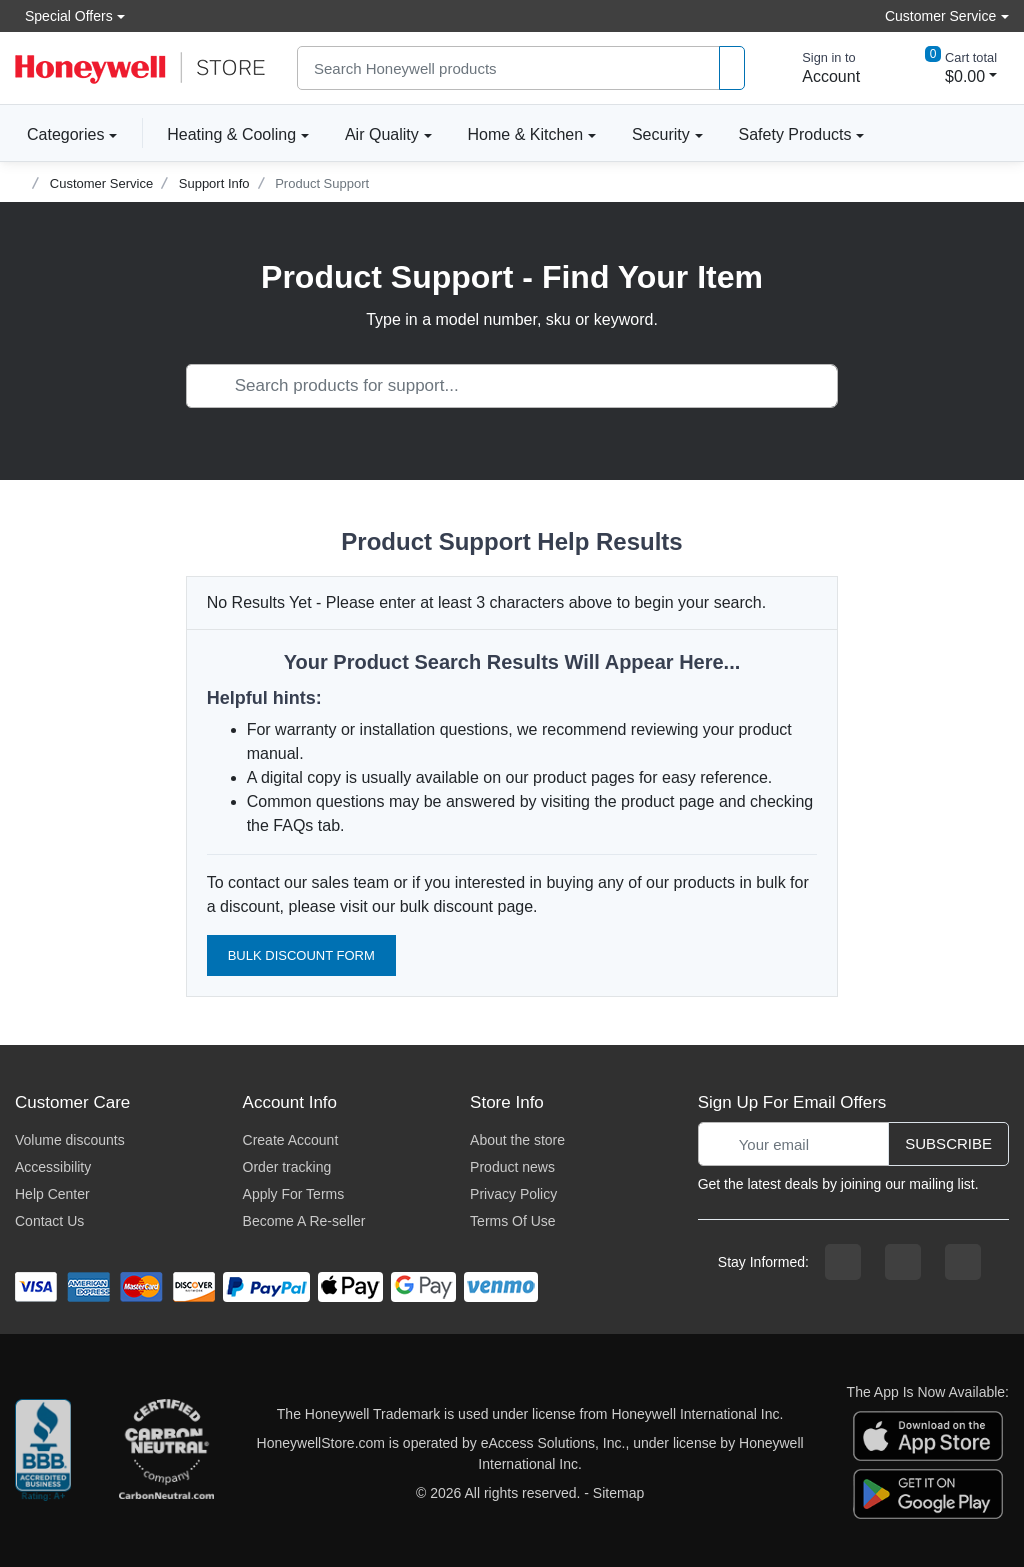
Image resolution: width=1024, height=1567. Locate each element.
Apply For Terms (294, 1194)
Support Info (214, 183)
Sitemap (618, 1493)
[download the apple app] (928, 1435)
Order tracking (287, 1167)
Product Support (322, 183)
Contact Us (49, 1221)
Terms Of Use (513, 1221)
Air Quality (382, 134)
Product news (512, 1167)
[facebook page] (843, 1262)
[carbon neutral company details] (166, 1454)
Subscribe (948, 1143)
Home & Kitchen (526, 134)
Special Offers (64, 15)
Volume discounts (70, 1140)
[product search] (732, 68)
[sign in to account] (817, 68)
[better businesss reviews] (43, 1454)
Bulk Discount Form (301, 955)
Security (661, 134)
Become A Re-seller (304, 1221)
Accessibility (53, 1167)
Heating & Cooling (231, 134)
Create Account (291, 1140)
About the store (517, 1140)
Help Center (52, 1194)
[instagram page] (903, 1262)
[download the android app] (928, 1493)
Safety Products (795, 134)
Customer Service (101, 183)
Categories (59, 134)
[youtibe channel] (963, 1262)
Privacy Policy (513, 1194)
